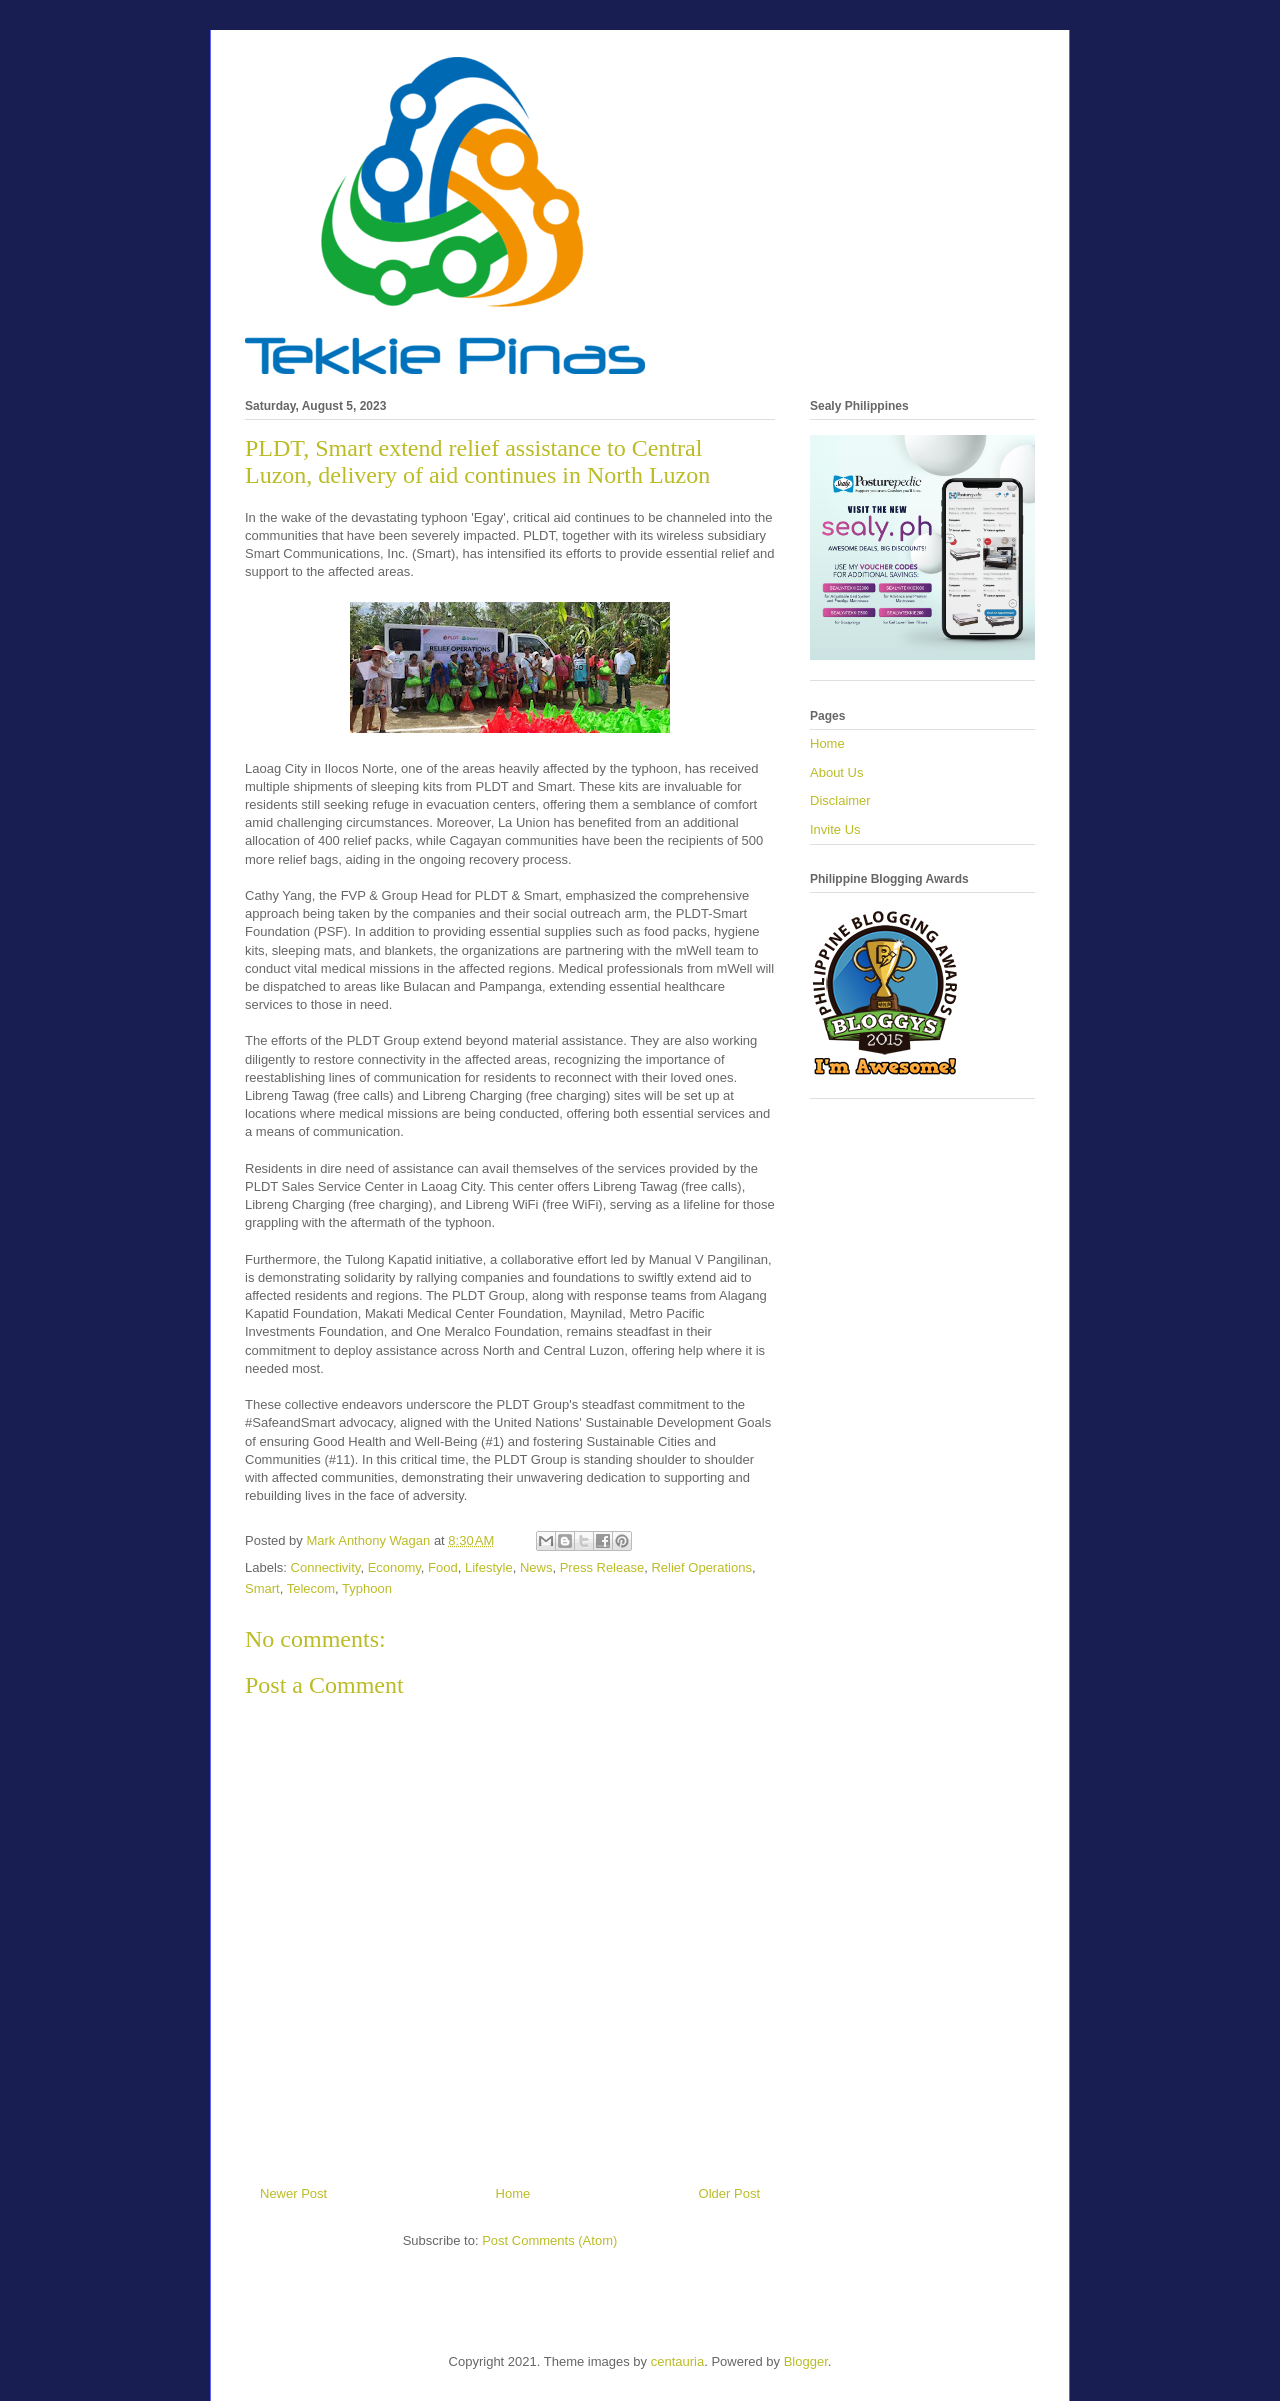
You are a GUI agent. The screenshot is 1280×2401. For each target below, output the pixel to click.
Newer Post (293, 2193)
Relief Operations (701, 1567)
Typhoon (367, 1588)
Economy (394, 1567)
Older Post (729, 2193)
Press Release (602, 1567)
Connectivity (326, 1567)
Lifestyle (489, 1567)
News (536, 1567)
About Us (836, 772)
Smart (262, 1588)
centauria (677, 2361)
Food (443, 1567)
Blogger (806, 2361)
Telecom (311, 1588)
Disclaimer (840, 800)
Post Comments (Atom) (549, 2240)
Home (513, 2193)
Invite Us (835, 829)
